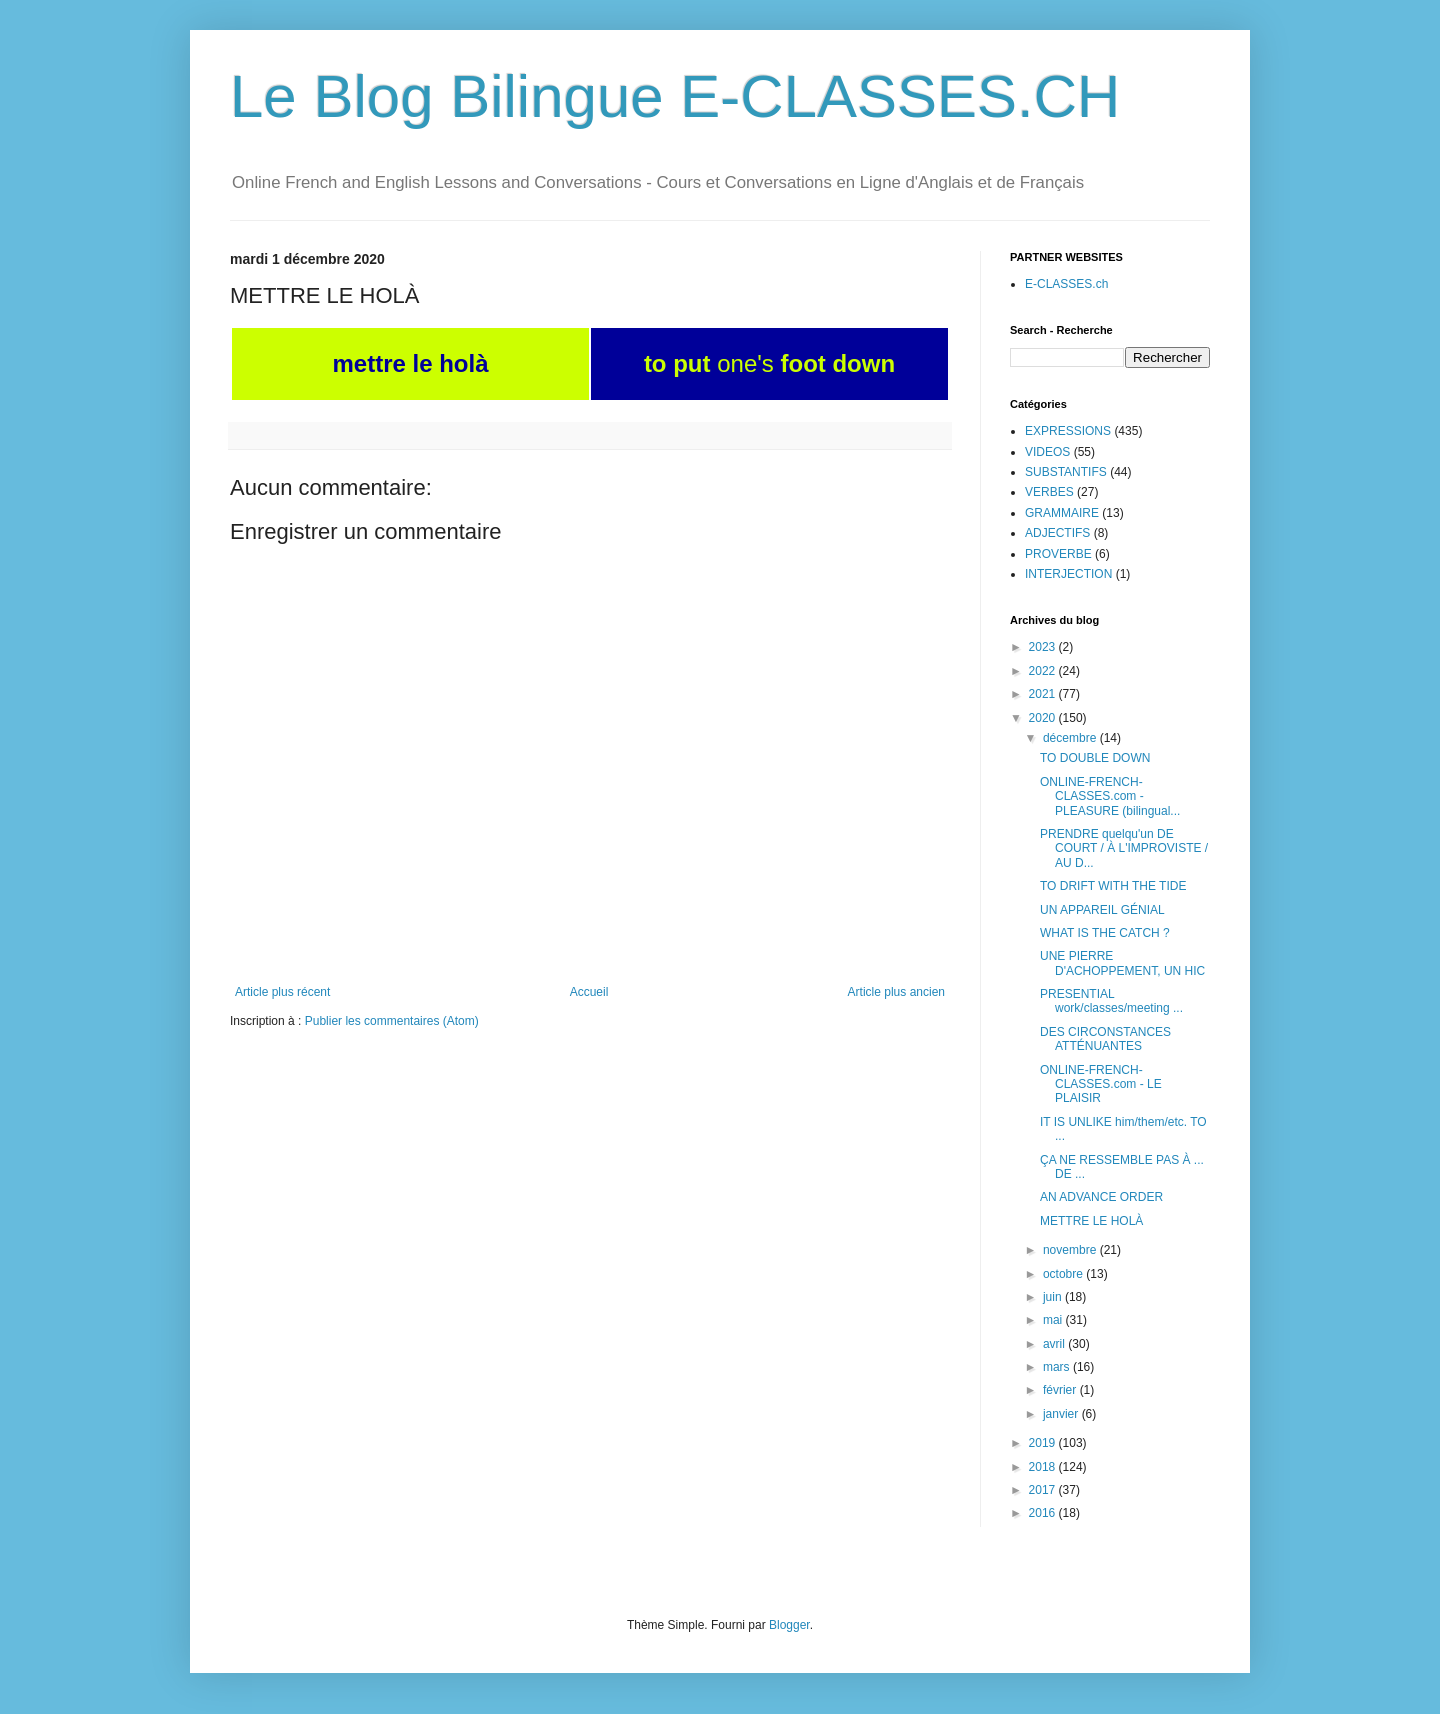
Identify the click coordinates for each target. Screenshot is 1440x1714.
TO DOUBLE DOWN (1095, 758)
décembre (1071, 738)
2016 (1044, 1513)
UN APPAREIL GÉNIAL (1102, 910)
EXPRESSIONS (1068, 431)
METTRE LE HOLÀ (1091, 1221)
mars (1058, 1367)
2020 (1044, 718)
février (1061, 1390)
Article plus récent (282, 992)
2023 (1044, 647)
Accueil (589, 992)
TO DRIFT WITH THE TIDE (1113, 886)
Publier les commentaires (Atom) (392, 1021)
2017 (1044, 1490)
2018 (1044, 1467)
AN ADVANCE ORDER (1101, 1197)
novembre (1071, 1250)
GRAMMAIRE (1062, 513)
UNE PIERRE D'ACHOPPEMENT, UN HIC (1122, 963)
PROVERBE (1058, 554)
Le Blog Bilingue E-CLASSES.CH (675, 96)
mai (1054, 1320)
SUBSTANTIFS (1066, 472)
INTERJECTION (1068, 574)
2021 (1044, 694)
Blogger (789, 1625)
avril (1055, 1344)
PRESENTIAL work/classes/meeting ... (1111, 1001)
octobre (1064, 1274)
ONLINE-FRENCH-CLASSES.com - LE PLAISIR (1101, 1084)
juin (1054, 1297)
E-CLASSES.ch (1066, 284)
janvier (1062, 1414)
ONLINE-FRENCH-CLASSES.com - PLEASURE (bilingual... (1110, 796)
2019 (1044, 1443)
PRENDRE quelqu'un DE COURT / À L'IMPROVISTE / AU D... (1124, 848)
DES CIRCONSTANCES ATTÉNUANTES (1105, 1039)
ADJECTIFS (1057, 533)
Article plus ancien (896, 992)
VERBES (1049, 492)
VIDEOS (1047, 452)
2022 (1044, 671)
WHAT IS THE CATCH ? (1105, 933)
